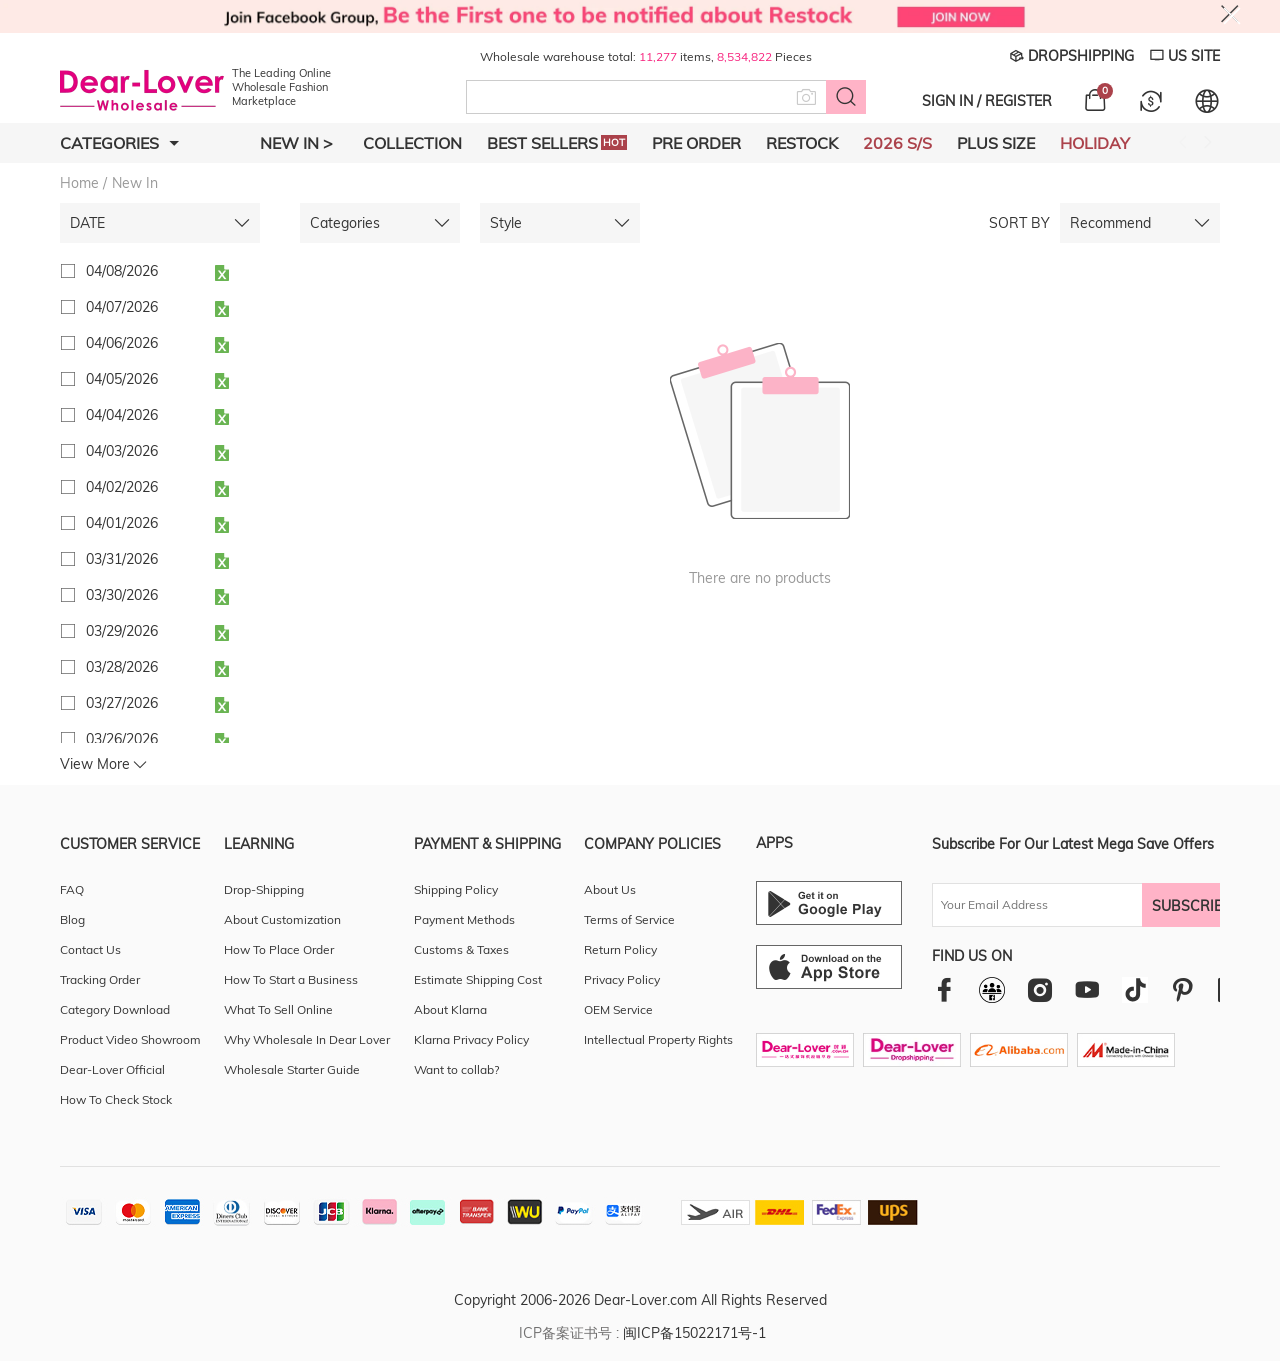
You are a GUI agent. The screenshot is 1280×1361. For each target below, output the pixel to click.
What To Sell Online (278, 1009)
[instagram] (1039, 989)
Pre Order (696, 143)
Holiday (1095, 143)
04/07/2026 (109, 307)
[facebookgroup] (992, 990)
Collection (412, 143)
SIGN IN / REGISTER (987, 101)
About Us (610, 889)
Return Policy (620, 949)
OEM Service (618, 1009)
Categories (119, 143)
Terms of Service (629, 919)
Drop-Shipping (264, 889)
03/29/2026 (109, 631)
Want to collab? (456, 1069)
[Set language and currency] (1207, 101)
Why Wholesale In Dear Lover (307, 1039)
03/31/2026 (109, 559)
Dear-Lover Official (112, 1069)
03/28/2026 (109, 667)
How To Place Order (279, 949)
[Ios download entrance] (829, 967)
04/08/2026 (109, 271)
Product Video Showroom (130, 1039)
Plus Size (996, 143)
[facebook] (944, 989)
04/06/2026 (109, 343)
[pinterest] (1182, 989)
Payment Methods (464, 919)
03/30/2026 (109, 595)
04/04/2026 (109, 415)
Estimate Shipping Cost (478, 979)
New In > (296, 143)
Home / (83, 183)
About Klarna (450, 1009)
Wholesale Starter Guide (292, 1069)
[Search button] (846, 97)
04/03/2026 (109, 451)
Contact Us (90, 949)
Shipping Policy (456, 889)
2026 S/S (897, 143)
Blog (72, 919)
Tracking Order (100, 979)
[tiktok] (1135, 990)
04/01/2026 (109, 523)
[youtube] (1087, 989)
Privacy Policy (622, 979)
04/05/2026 (109, 379)
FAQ (72, 889)
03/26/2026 (109, 739)
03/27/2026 (109, 703)
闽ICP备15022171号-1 (694, 1333)
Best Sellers (557, 143)
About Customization (282, 919)
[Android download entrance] (829, 903)
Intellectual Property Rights (658, 1039)
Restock (802, 143)
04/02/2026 (109, 487)
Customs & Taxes (461, 949)
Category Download (115, 1009)
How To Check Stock (116, 1099)
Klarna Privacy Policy (471, 1039)
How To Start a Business (291, 979)
